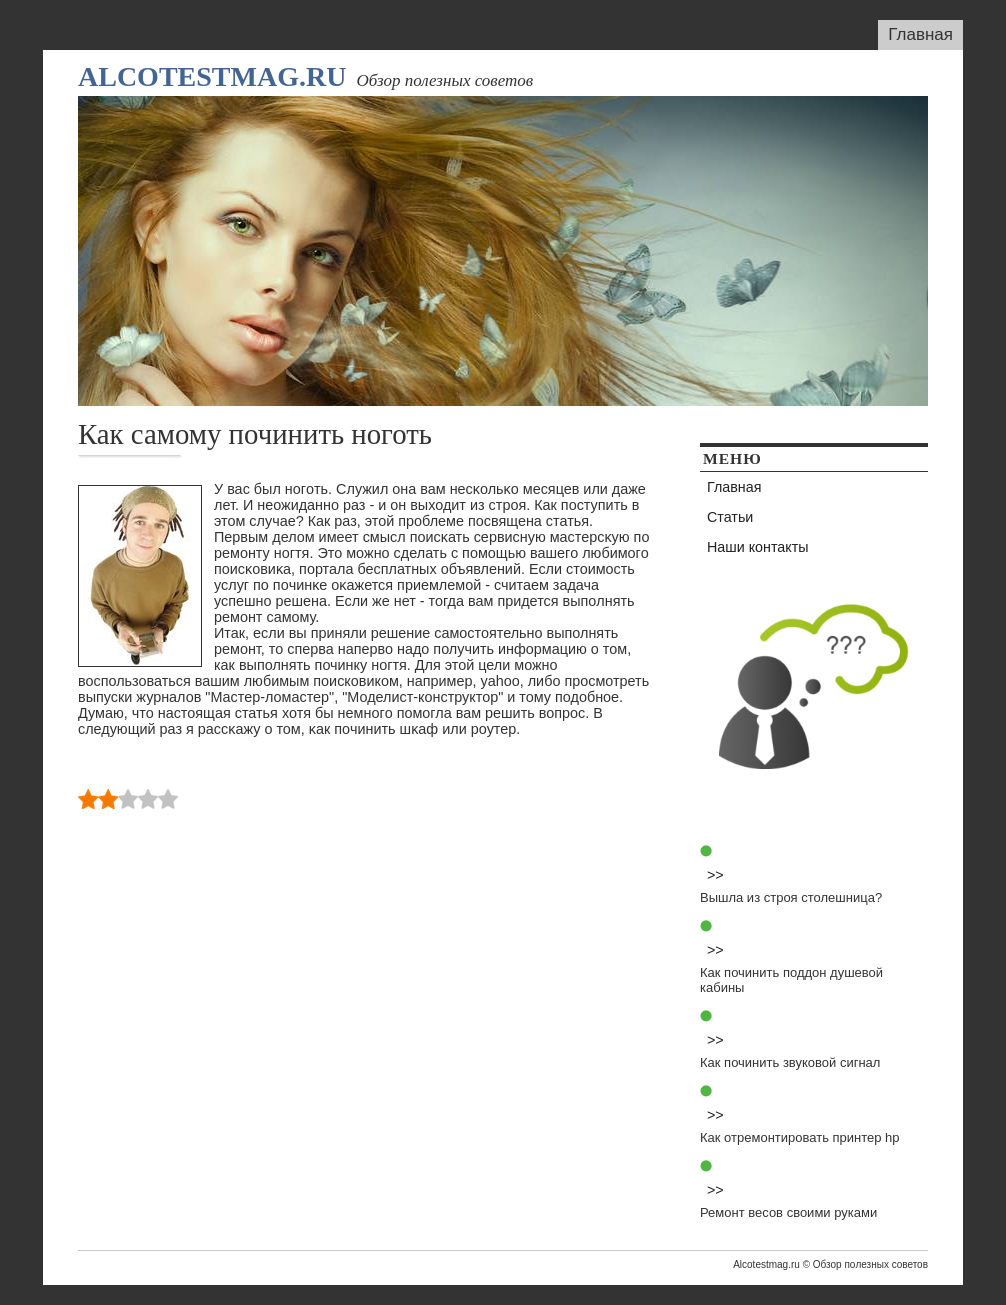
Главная (920, 34)
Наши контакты (758, 547)
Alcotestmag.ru (212, 76)
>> (715, 875)
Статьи (730, 517)
